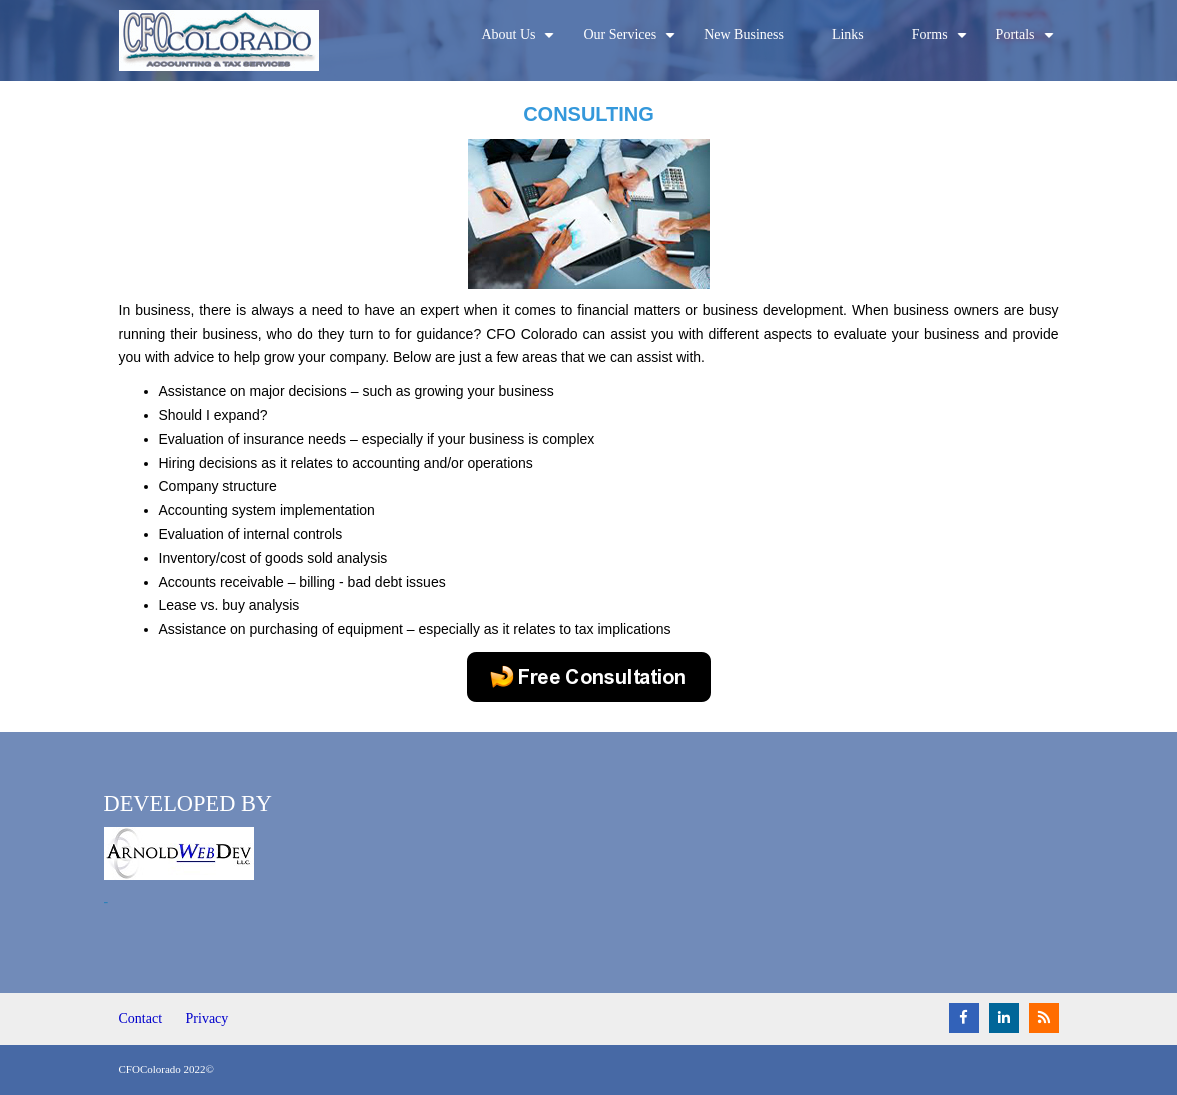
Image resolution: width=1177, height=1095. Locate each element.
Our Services (631, 43)
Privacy (207, 1018)
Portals (1027, 43)
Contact (141, 1018)
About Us (520, 43)
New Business (744, 34)
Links (848, 34)
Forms (942, 43)
